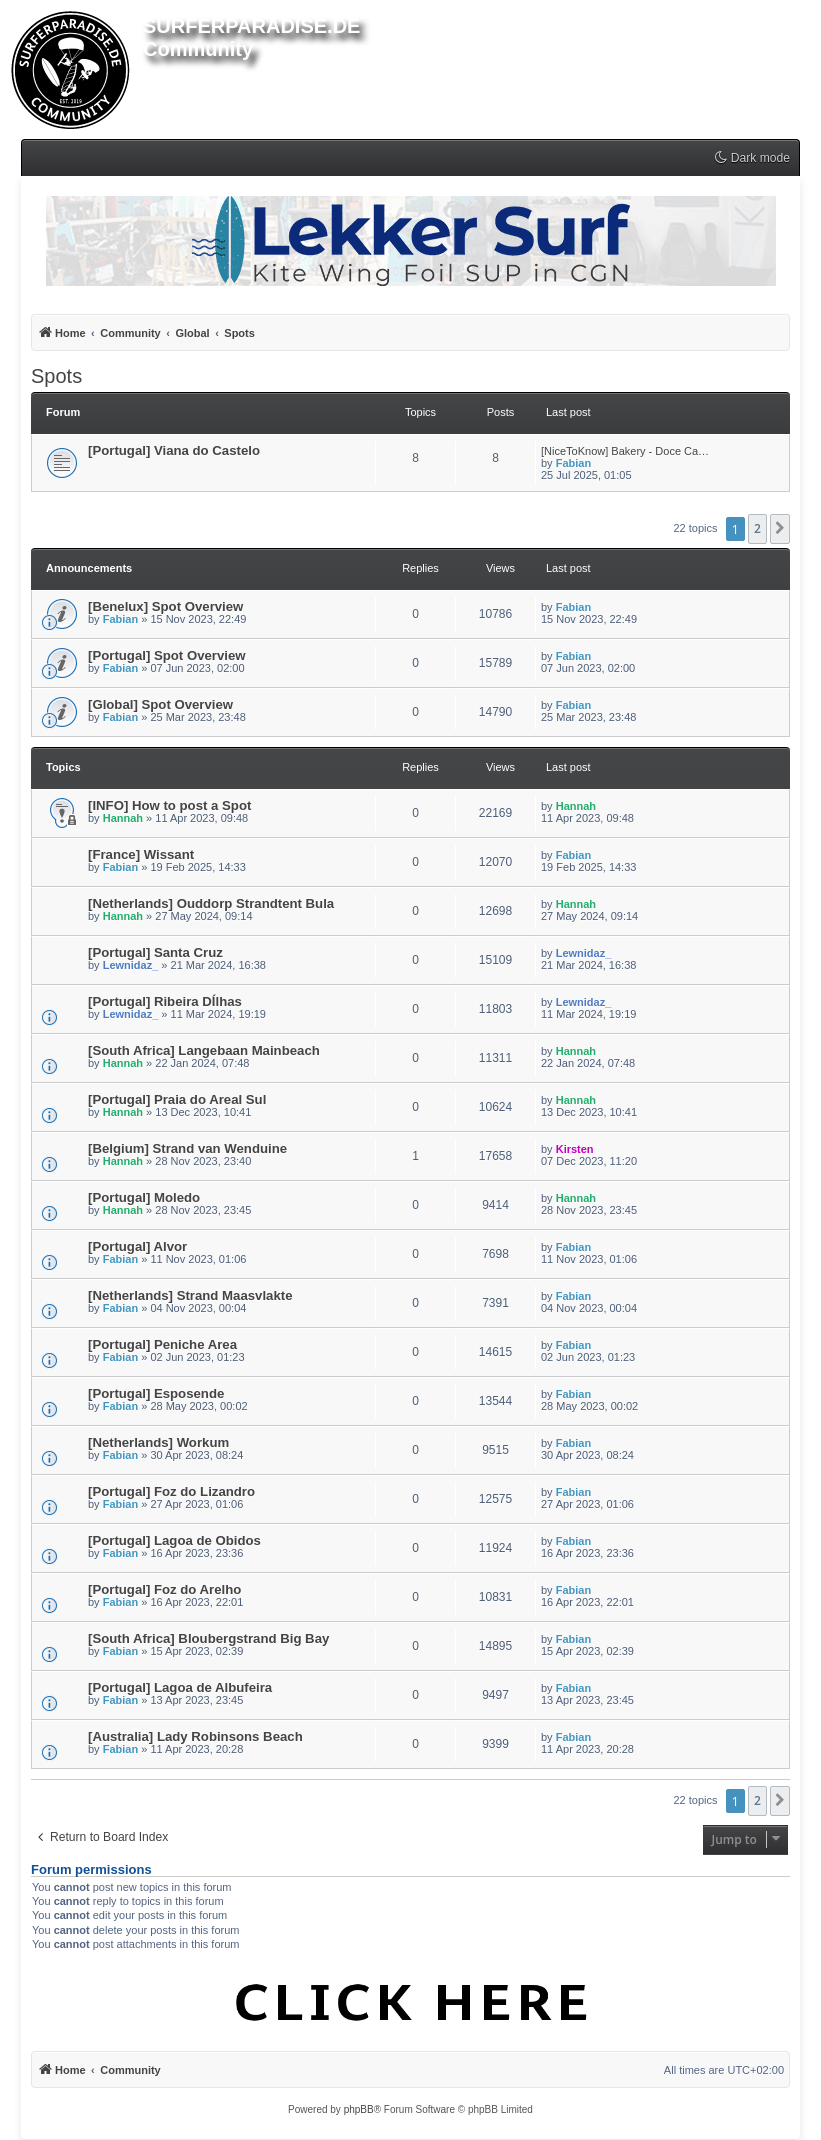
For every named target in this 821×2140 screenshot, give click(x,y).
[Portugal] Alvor (137, 1246)
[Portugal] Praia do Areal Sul (177, 1099)
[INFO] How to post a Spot (169, 805)
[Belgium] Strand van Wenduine (187, 1148)
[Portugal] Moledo (144, 1197)
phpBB (359, 2109)
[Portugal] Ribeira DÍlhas (165, 1001)
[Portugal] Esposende (156, 1393)
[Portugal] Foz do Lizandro (171, 1491)
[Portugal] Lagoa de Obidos (174, 1540)
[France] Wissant (141, 854)
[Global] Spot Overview (160, 704)
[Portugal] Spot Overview (167, 655)
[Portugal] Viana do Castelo (174, 450)
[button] (780, 529)
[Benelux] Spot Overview (165, 606)
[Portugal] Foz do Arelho (164, 1589)
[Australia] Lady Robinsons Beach (195, 1736)
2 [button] (757, 528)
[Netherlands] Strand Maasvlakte (190, 1295)
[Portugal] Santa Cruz (155, 952)
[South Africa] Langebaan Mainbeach (204, 1050)
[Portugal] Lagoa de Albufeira (180, 1687)
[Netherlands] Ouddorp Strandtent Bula (211, 903)
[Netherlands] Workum (158, 1442)
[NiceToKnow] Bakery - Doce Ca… (625, 451)
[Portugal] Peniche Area (162, 1344)
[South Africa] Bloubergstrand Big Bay (208, 1638)
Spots (56, 376)
